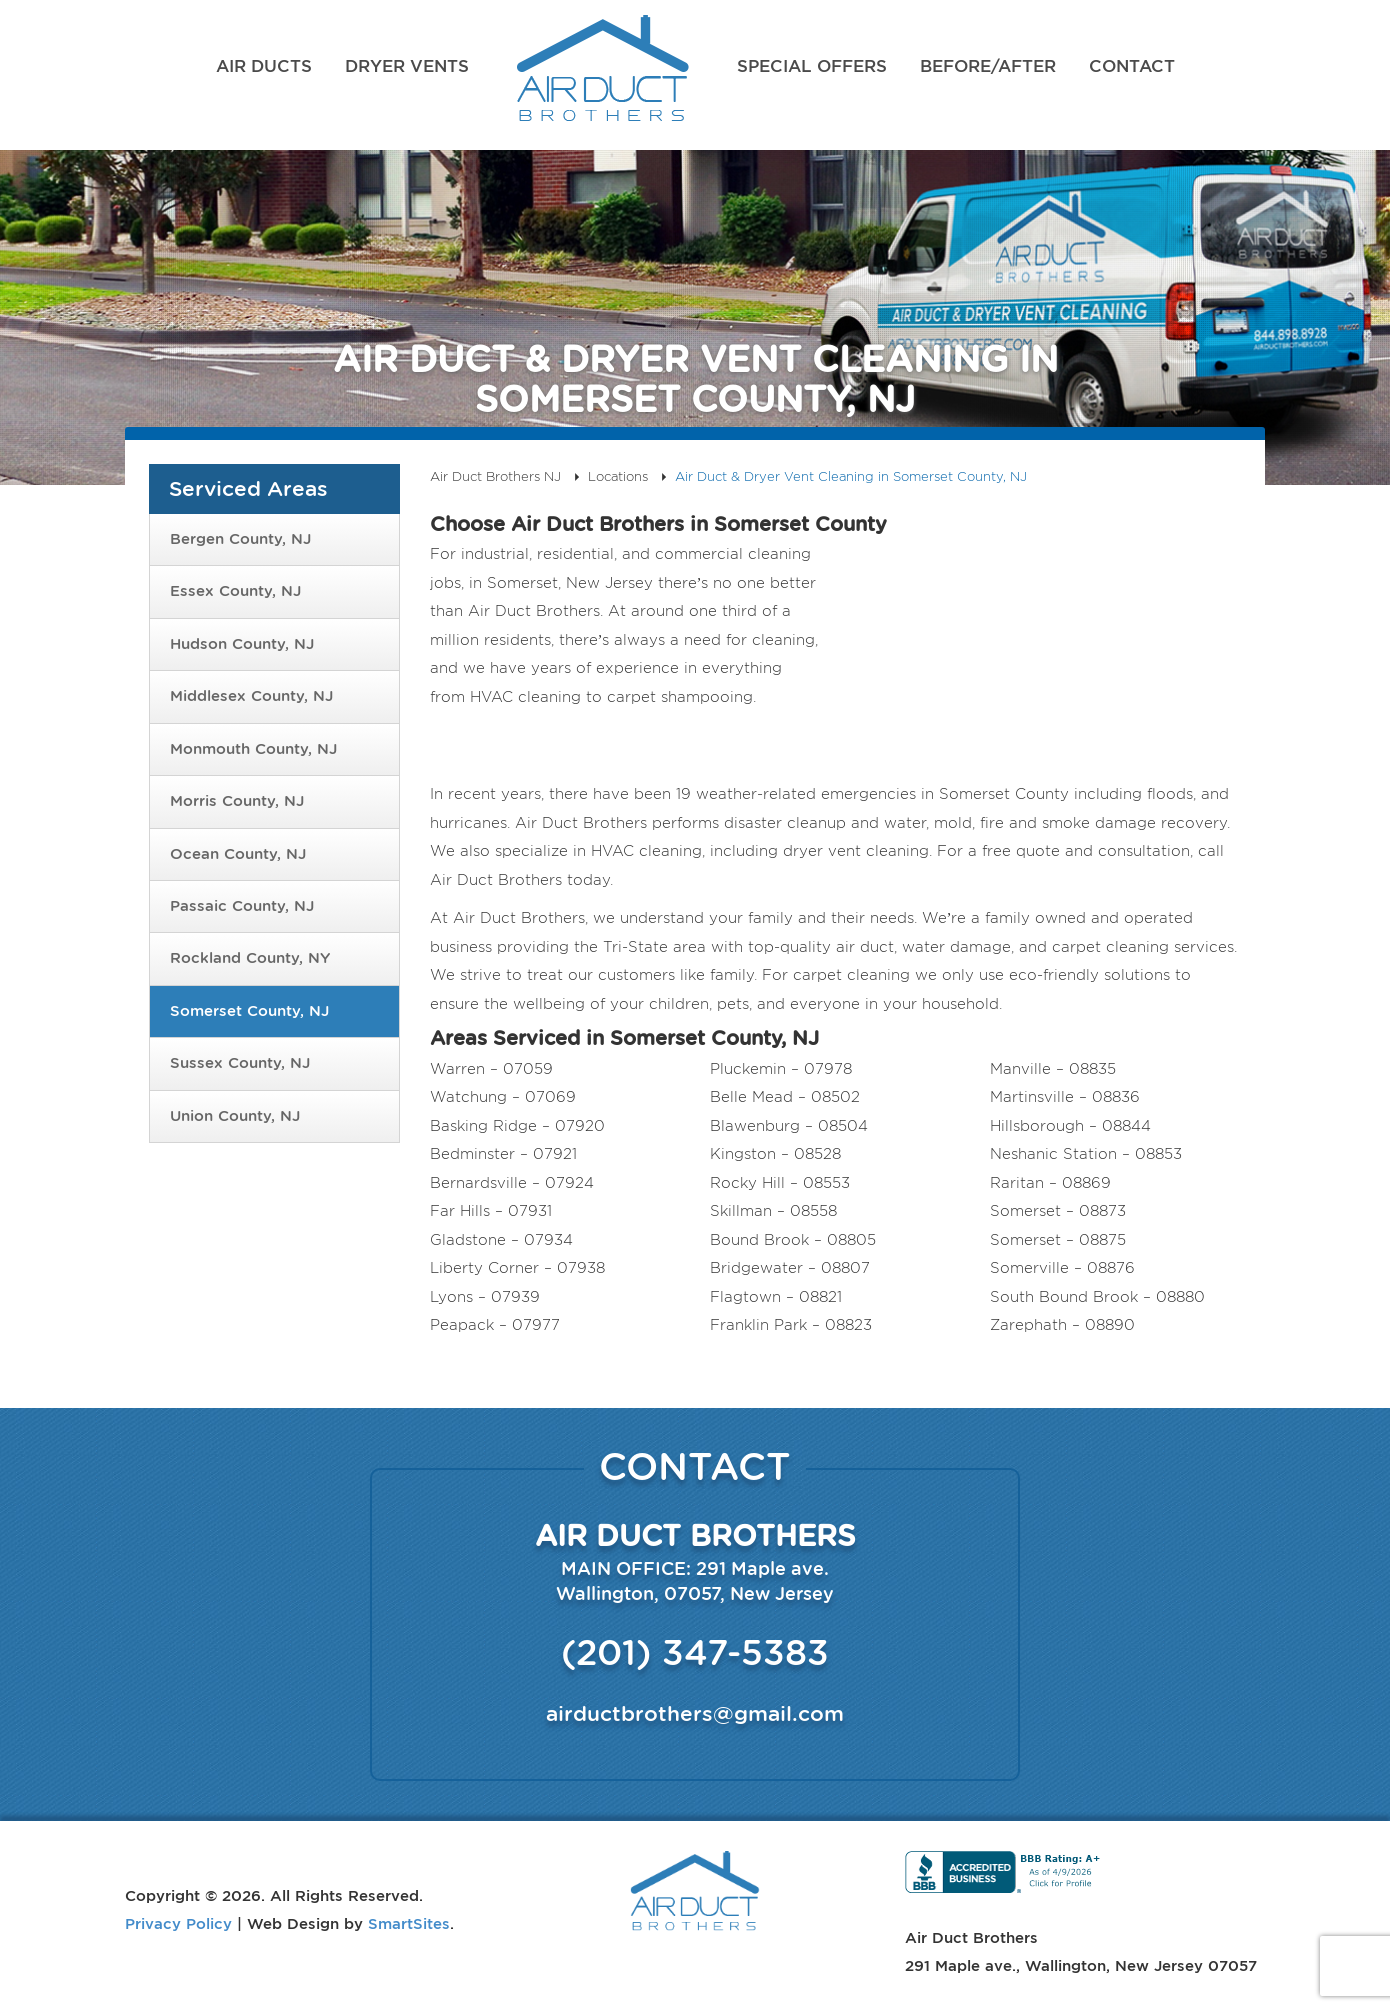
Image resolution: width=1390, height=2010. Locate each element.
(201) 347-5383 (695, 1652)
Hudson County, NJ (242, 644)
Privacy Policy (178, 1923)
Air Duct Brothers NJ (603, 75)
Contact (1132, 66)
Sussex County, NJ (240, 1063)
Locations (618, 476)
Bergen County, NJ (240, 539)
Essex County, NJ (235, 591)
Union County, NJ (235, 1116)
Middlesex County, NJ (251, 696)
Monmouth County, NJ (253, 749)
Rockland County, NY (250, 958)
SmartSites (409, 1923)
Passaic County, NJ (242, 906)
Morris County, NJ (237, 801)
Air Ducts (264, 66)
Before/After (988, 66)
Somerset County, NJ (249, 1011)
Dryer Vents (407, 66)
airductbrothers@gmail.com (695, 1713)
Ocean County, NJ (238, 854)
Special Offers (812, 66)
